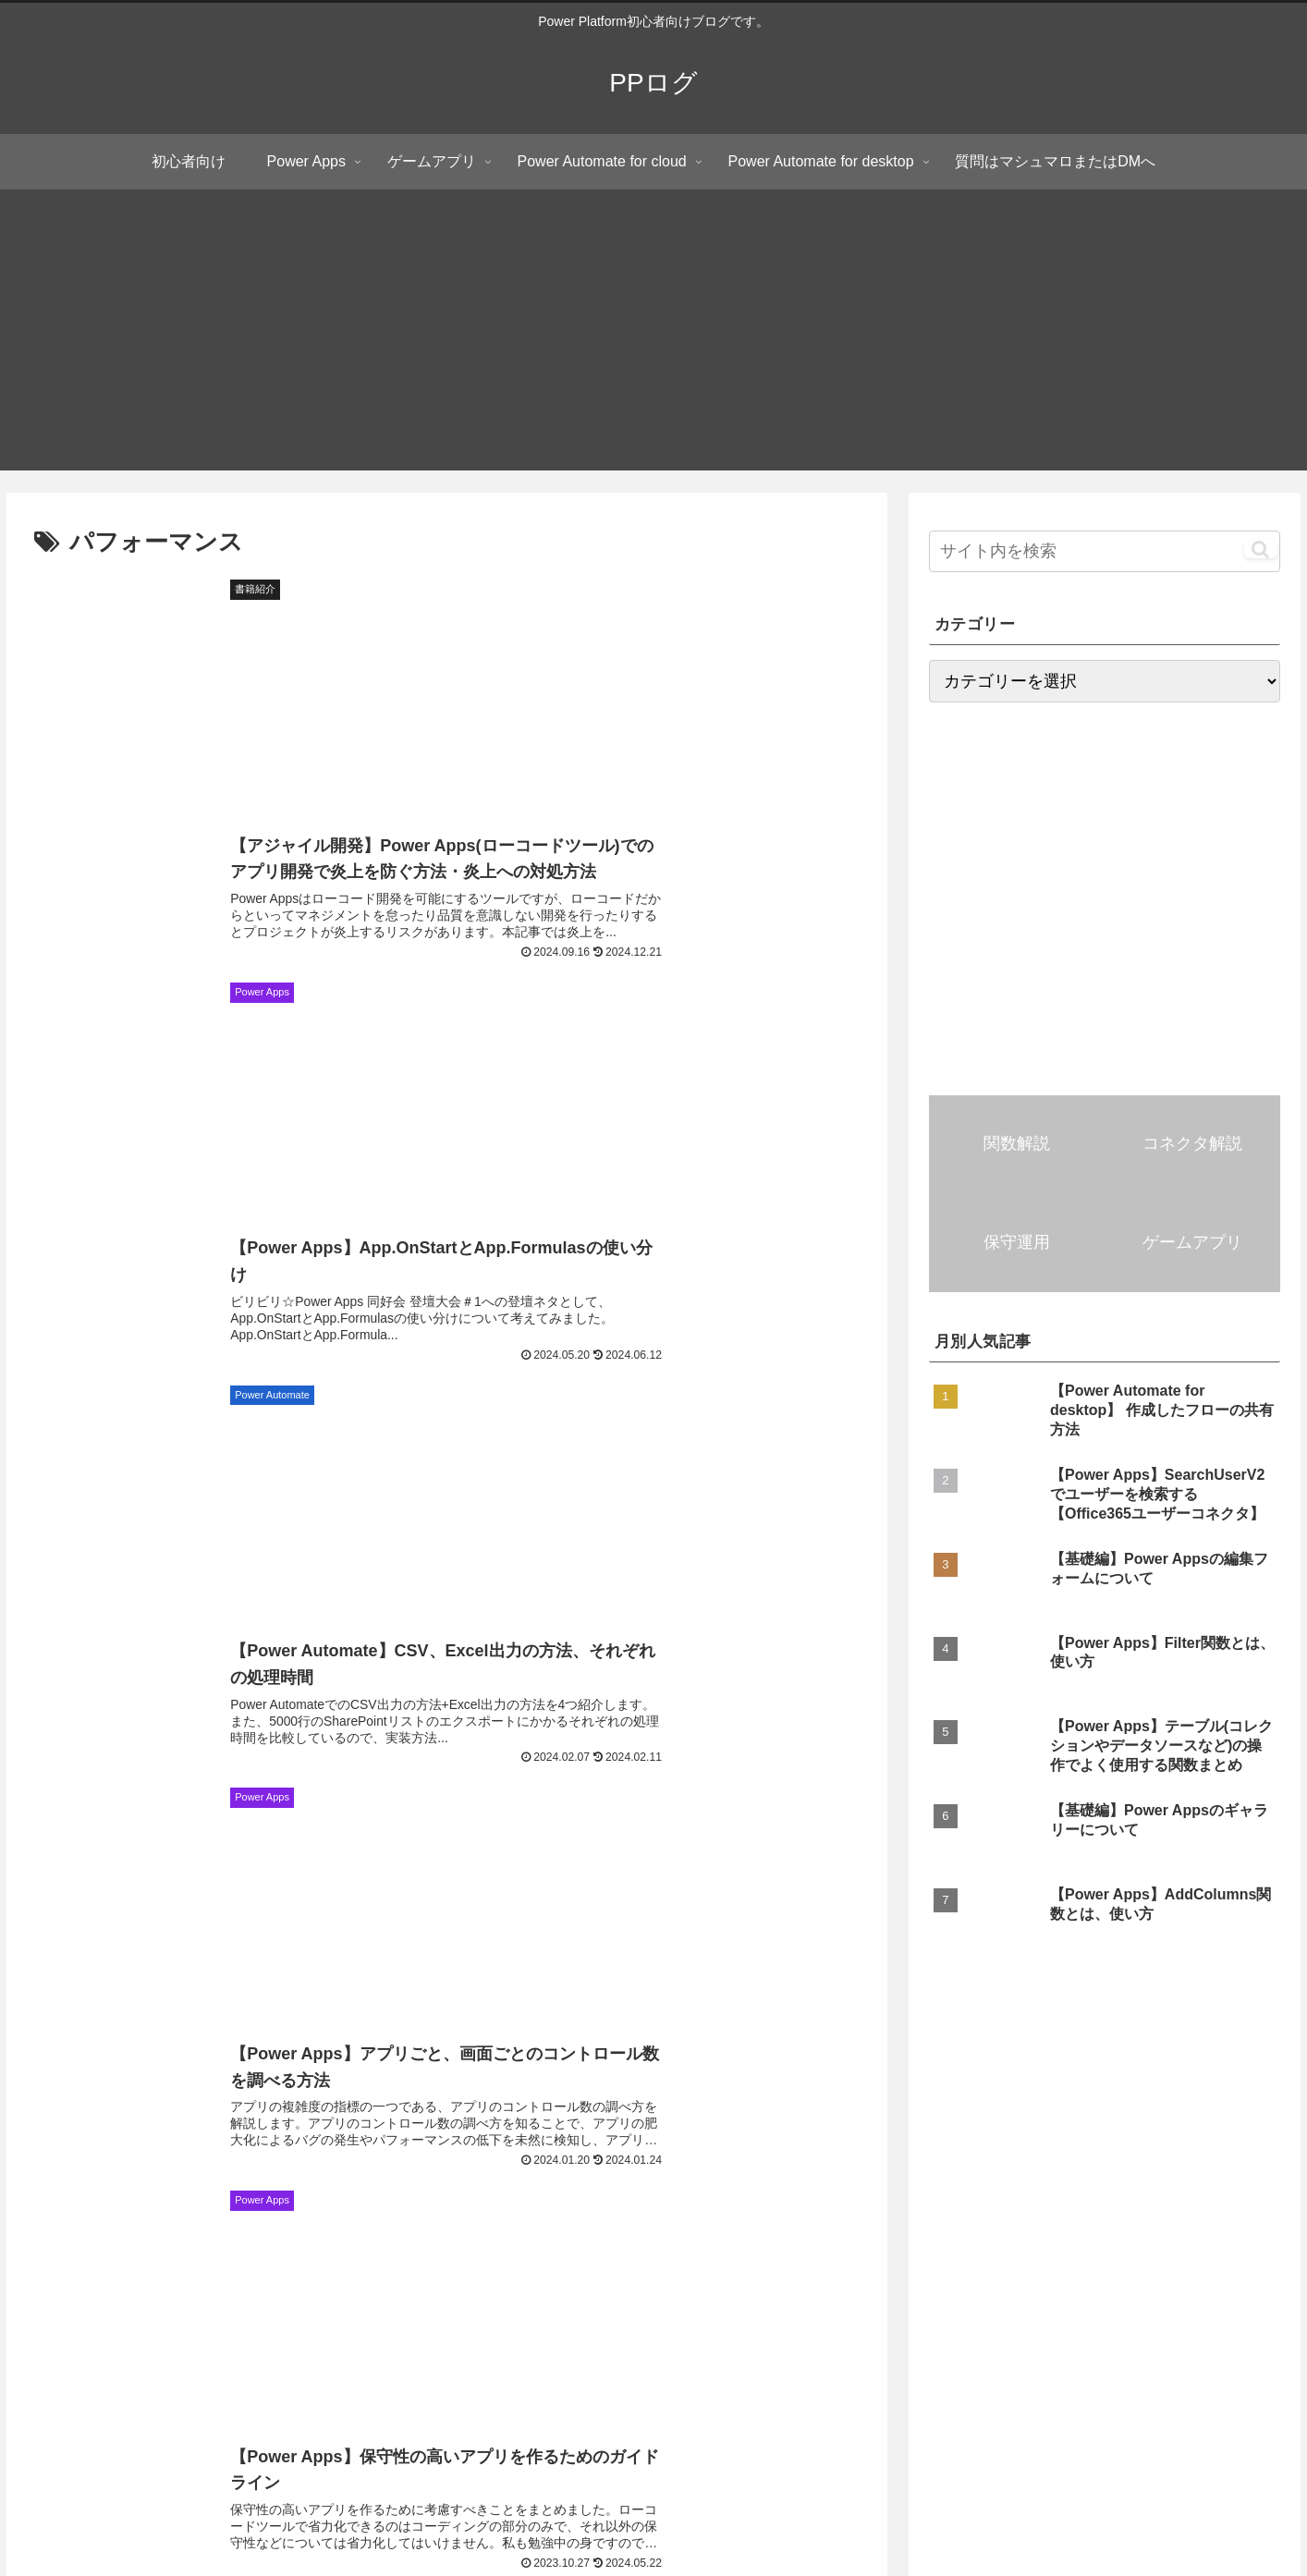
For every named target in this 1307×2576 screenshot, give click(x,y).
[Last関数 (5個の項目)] (824, 2143)
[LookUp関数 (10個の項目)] (899, 2080)
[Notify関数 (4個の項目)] (297, 2174)
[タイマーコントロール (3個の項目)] (128, 2236)
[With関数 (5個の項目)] (1122, 2143)
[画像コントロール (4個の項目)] (1083, 2174)
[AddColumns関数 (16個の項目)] (393, 2080)
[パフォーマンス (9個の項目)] (1116, 2080)
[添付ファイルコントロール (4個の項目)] (924, 2174)
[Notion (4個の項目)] (695, 2174)
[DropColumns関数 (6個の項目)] (1234, 2112)
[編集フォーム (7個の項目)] (378, 2112)
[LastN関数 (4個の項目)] (508, 2174)
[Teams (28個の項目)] (160, 2080)
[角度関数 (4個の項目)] (164, 2205)
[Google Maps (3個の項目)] (566, 2205)
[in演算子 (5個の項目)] (45, 2174)
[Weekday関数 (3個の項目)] (1001, 2236)
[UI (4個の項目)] (219, 2174)
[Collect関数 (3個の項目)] (552, 2236)
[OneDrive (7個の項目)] (267, 2112)
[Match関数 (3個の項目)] (1208, 2236)
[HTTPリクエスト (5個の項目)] (579, 2143)
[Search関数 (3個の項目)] (1254, 2205)
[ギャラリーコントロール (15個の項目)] (556, 2080)
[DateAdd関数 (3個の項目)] (896, 2205)
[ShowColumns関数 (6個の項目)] (829, 2112)
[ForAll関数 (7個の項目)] (53, 2112)
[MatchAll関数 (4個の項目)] (403, 2174)
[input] (1104, 551)
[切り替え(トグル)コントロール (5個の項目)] (407, 2143)
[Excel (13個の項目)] (796, 2080)
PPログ (191, 2315)
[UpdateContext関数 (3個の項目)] (773, 2236)
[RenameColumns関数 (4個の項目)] (1229, 2174)
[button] (1260, 549)
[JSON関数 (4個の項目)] (140, 2174)
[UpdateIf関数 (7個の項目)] (498, 2112)
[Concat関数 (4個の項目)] (263, 2205)
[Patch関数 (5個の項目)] (251, 2143)
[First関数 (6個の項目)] (607, 2112)
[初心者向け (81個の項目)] (57, 2080)
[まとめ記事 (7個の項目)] (161, 2112)
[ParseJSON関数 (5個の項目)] (1239, 2143)
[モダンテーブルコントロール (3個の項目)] (413, 2205)
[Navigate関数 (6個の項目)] (964, 2112)
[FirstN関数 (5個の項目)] (925, 2143)
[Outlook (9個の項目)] (1005, 2080)
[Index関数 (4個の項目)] (607, 2174)
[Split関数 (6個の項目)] (706, 2112)
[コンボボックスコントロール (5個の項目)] (99, 2143)
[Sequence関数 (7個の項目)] (1244, 2080)
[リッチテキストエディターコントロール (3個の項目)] (1077, 2205)
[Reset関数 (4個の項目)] (784, 2174)
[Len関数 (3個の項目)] (794, 2205)
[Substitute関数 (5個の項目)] (712, 2143)
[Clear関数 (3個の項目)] (354, 2236)
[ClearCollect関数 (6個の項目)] (1094, 2112)
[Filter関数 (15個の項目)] (700, 2080)
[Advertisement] (653, 341)
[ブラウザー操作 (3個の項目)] (687, 2205)
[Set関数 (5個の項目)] (1025, 2143)
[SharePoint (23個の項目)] (264, 2080)
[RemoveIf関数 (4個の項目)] (59, 2205)
